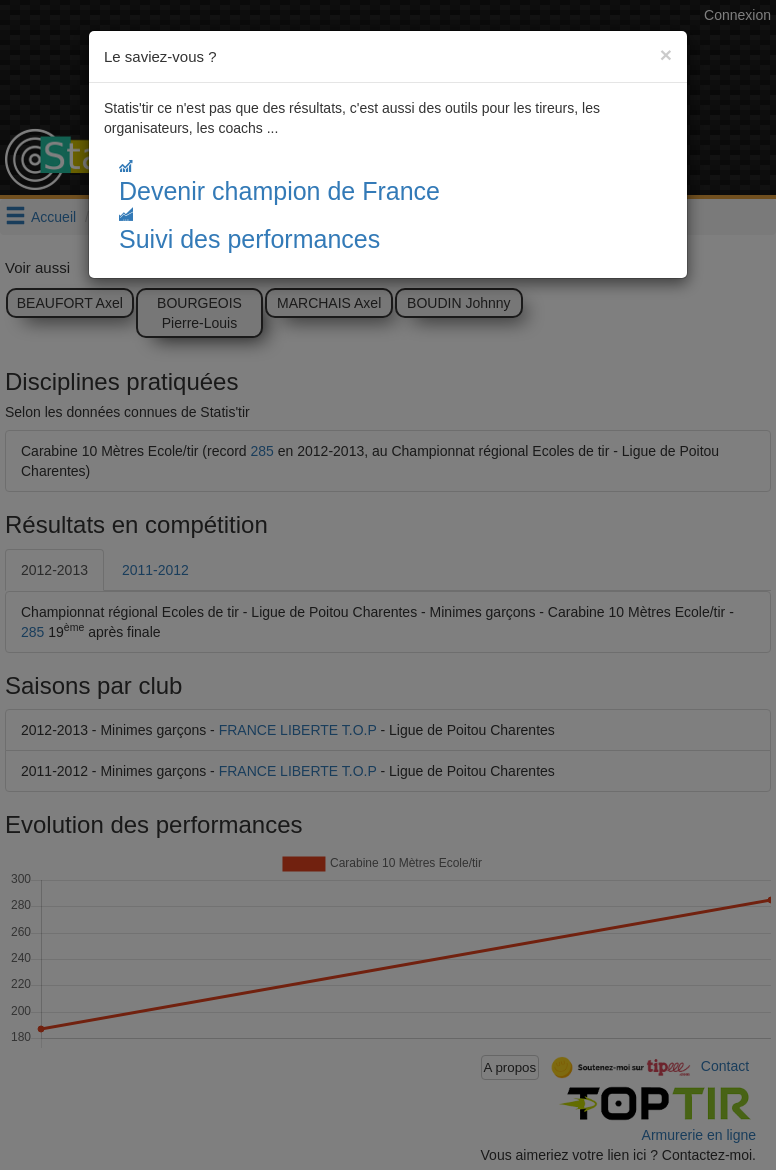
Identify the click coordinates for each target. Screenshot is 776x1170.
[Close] (666, 54)
